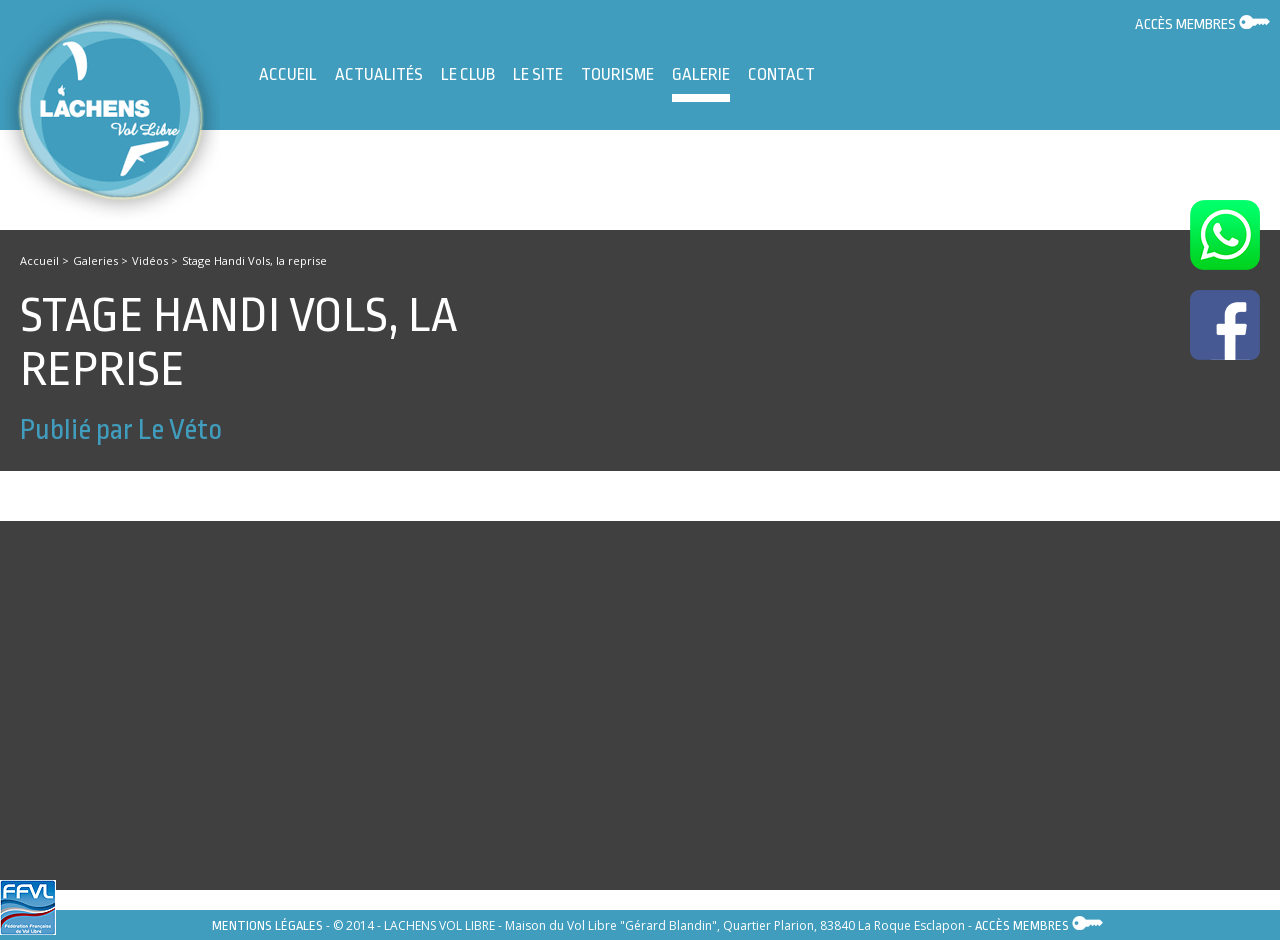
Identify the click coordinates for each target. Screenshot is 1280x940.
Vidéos (150, 260)
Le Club (468, 74)
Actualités (379, 74)
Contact (781, 74)
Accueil (288, 74)
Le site (538, 74)
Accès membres (1202, 24)
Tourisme (617, 74)
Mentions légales (267, 925)
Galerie (701, 83)
